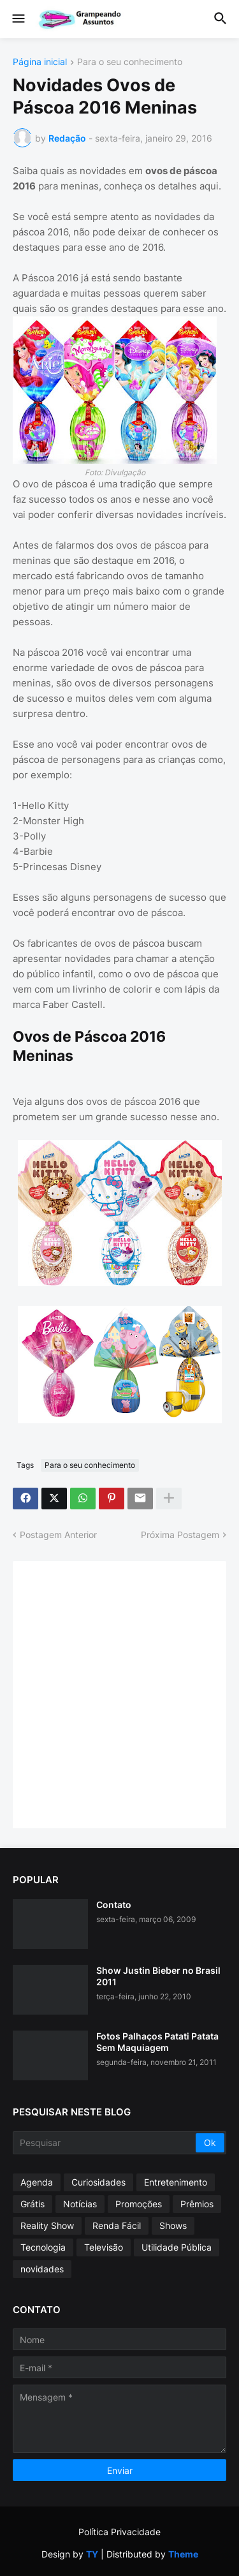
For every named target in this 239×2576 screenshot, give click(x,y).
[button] (17, 19)
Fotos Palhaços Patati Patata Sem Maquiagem (157, 2042)
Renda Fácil (116, 2225)
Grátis (32, 2203)
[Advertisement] (119, 1693)
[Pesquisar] (105, 2142)
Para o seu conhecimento (129, 62)
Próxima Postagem (180, 1534)
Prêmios (197, 2203)
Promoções (138, 2203)
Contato (113, 1904)
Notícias (80, 2203)
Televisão (103, 2247)
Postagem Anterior (58, 1534)
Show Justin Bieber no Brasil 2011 (158, 1976)
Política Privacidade (119, 2531)
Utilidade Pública (176, 2247)
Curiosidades (98, 2182)
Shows (173, 2225)
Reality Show (47, 2225)
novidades (42, 2268)
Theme (183, 2554)
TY (92, 2554)
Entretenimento (175, 2182)
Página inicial (40, 62)
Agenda (36, 2182)
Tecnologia (43, 2247)
